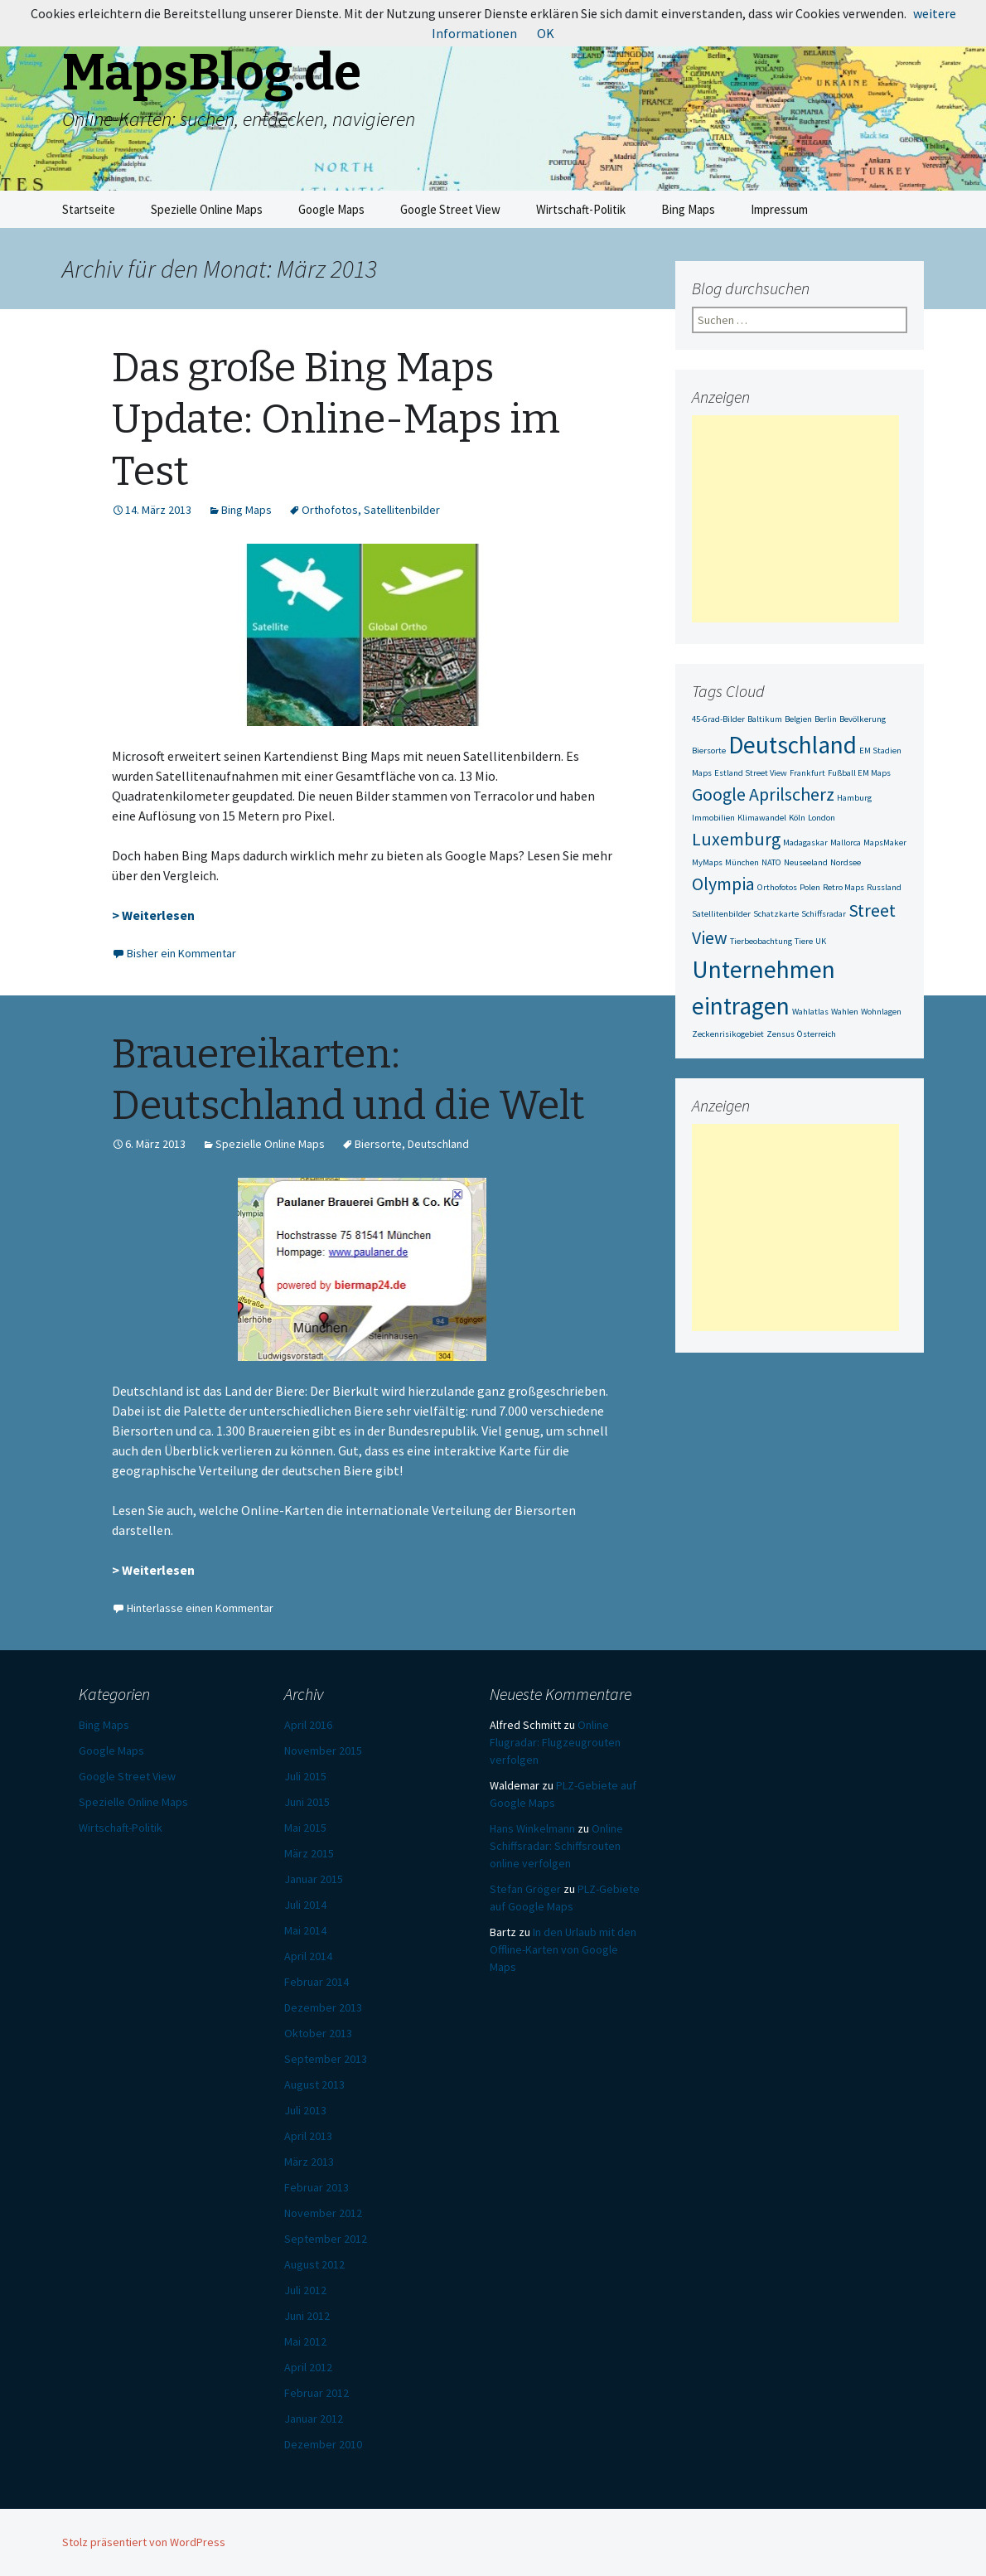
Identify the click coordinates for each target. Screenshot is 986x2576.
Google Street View (450, 209)
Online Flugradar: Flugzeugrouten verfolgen (555, 1742)
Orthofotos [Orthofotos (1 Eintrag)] (777, 887)
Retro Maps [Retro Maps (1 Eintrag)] (843, 887)
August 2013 (314, 2084)
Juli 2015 (305, 1776)
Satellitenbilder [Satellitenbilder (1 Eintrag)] (721, 913)
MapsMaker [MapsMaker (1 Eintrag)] (884, 842)
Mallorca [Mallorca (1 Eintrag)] (845, 842)
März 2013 (309, 2161)
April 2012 (308, 2367)
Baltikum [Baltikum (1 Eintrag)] (764, 719)
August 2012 (314, 2264)
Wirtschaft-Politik (581, 209)
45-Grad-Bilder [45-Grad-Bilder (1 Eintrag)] (718, 719)
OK (545, 33)
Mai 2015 (305, 1827)
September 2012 (325, 2238)
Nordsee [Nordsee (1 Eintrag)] (845, 862)
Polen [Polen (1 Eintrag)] (810, 887)
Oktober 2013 (318, 2033)
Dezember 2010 (323, 2444)
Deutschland (438, 1143)
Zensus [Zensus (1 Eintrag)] (780, 1034)
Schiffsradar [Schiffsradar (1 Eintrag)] (823, 913)
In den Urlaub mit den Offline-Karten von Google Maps (563, 1949)
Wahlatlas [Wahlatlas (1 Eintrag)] (810, 1011)
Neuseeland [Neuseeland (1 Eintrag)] (806, 862)
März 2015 (309, 1853)
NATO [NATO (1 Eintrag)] (771, 862)
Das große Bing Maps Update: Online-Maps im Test (336, 420)
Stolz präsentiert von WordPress (143, 2542)
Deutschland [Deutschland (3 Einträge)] (792, 744)
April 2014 (308, 1956)
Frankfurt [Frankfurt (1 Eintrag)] (807, 772)
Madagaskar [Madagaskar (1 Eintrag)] (805, 842)
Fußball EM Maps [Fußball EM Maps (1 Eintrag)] (859, 772)
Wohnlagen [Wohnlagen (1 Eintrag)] (881, 1011)
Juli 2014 (305, 1904)
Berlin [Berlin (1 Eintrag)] (825, 719)
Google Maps (331, 209)
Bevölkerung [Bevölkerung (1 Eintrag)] (862, 719)
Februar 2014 (316, 1981)
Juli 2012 (305, 2290)
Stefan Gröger (525, 1888)
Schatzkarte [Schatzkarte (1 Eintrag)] (776, 913)
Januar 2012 (313, 2418)
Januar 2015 (313, 1878)
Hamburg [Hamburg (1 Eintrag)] (854, 797)
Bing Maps (688, 209)
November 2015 (323, 1750)
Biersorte (378, 1143)
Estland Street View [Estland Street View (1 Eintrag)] (750, 772)
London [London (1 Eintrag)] (821, 817)
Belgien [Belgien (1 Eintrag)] (798, 719)
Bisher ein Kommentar (181, 953)
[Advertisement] (795, 518)
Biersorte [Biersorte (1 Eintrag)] (709, 750)
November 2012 (323, 2213)
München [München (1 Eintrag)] (742, 862)
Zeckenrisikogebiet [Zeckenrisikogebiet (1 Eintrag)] (728, 1034)
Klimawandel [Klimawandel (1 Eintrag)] (761, 817)
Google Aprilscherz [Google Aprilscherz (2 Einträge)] (763, 794)
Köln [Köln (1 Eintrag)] (797, 817)
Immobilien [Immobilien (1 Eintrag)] (713, 817)
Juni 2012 (307, 2315)
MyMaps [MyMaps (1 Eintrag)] (707, 862)
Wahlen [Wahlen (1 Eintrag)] (844, 1011)
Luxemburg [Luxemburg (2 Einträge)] (736, 838)
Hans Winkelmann (532, 1828)
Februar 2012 (316, 2392)
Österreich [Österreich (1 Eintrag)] (816, 1034)
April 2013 (308, 2135)
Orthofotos (330, 509)
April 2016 (308, 1724)
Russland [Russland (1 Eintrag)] (884, 887)
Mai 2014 (305, 1930)
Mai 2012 (305, 2341)
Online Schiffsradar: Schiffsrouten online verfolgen (556, 1846)
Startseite (88, 209)
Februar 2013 (316, 2187)
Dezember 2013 (323, 2007)
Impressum (779, 209)
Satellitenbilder (402, 509)
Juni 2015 (307, 1801)
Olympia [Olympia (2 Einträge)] (723, 883)
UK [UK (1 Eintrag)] (820, 941)
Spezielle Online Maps (207, 209)
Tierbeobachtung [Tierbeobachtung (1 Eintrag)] (761, 941)
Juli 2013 (305, 2110)
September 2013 (325, 2058)
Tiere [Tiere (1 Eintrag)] (804, 941)
